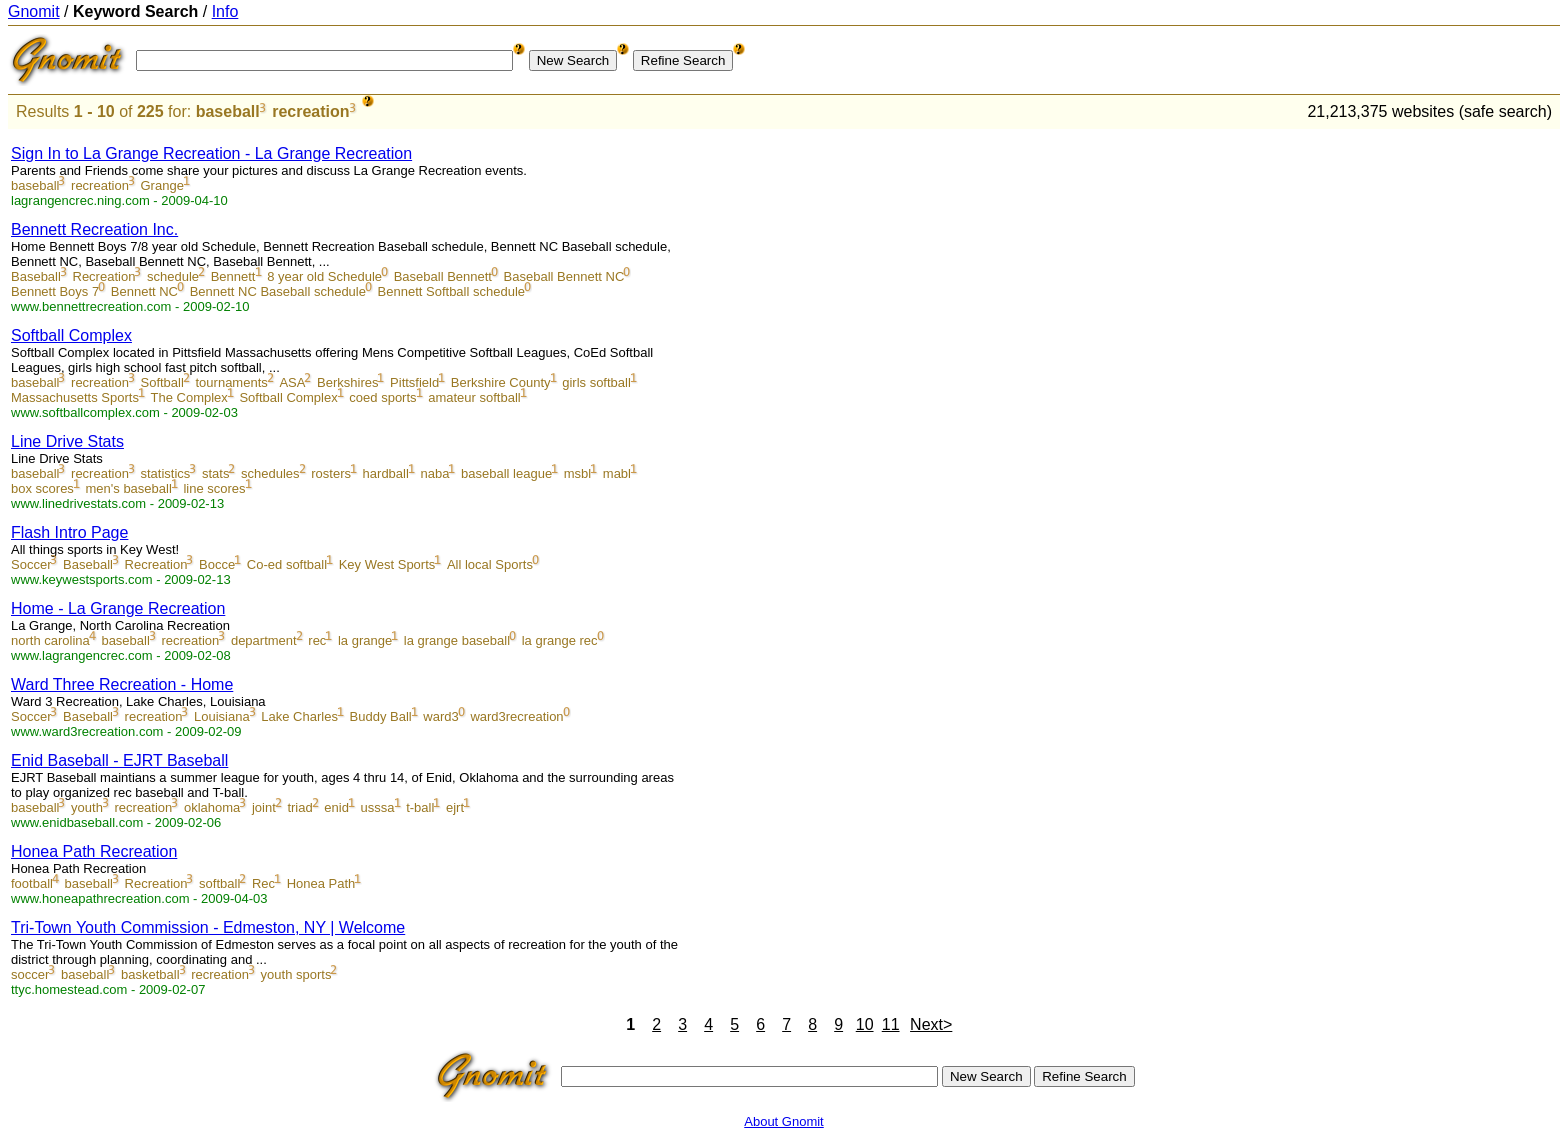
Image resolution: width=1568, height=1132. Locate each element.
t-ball (420, 807)
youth (87, 807)
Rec (263, 883)
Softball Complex (71, 335)
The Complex (189, 397)
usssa (378, 807)
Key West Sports (387, 564)
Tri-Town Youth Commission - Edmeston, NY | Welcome (208, 927)
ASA (292, 382)
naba (434, 473)
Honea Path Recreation (94, 851)
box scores (42, 488)
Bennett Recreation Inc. (94, 229)
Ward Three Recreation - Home (122, 684)
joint (264, 807)
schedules (270, 473)
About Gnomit (784, 1121)
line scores (214, 488)
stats (215, 473)
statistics (166, 473)
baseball (228, 111)
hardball (386, 473)
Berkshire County (501, 382)
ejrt (455, 807)
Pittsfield (414, 382)
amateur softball (474, 397)
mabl (617, 473)
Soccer (31, 564)
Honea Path (321, 883)
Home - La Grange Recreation (118, 608)
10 (865, 1024)
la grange (365, 640)
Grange (162, 185)
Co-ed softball (287, 564)
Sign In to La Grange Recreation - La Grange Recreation (211, 153)
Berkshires (347, 382)
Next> (931, 1024)
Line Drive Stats (67, 441)
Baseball (36, 276)
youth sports (296, 974)
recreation (310, 111)
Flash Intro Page (69, 532)
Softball (162, 382)
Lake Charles (299, 716)
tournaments (232, 382)
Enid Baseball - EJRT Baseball (119, 760)
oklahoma (212, 807)
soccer (30, 974)
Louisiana (222, 716)
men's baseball (129, 488)
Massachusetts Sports (75, 397)
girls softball (596, 382)
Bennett (233, 276)
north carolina (50, 640)
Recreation (104, 276)
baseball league (506, 473)
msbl (577, 473)
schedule (173, 276)
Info (225, 11)
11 (891, 1024)
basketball (150, 974)
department (264, 640)
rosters (331, 473)
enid (336, 807)
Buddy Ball (381, 716)
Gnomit (34, 11)
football (32, 883)
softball (219, 883)
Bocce (217, 564)
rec (317, 640)
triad (299, 807)
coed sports (382, 397)
